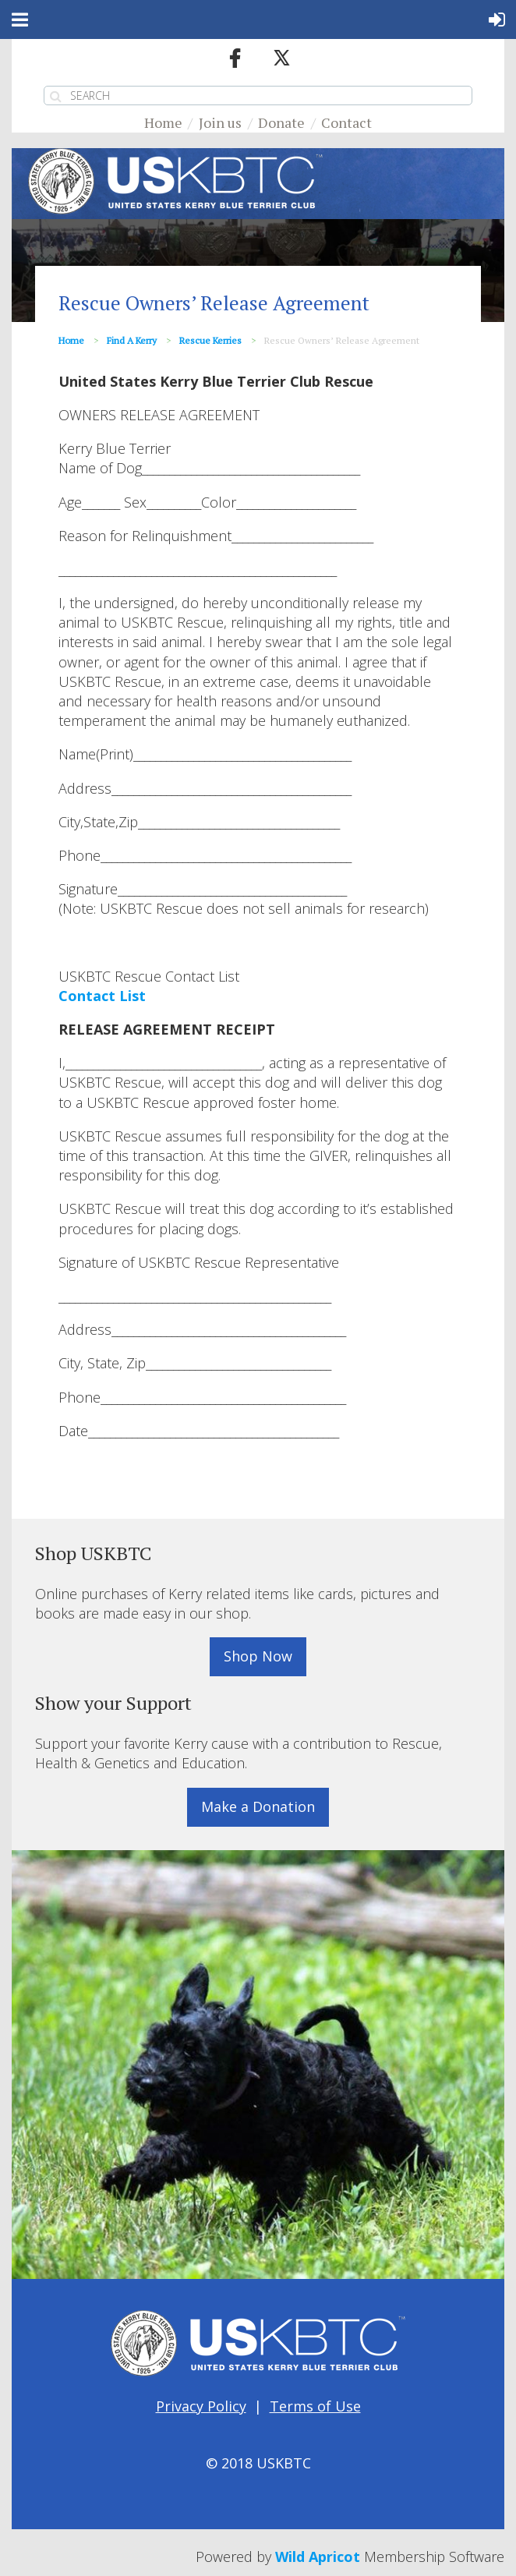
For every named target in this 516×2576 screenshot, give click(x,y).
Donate (281, 122)
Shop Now (258, 1656)
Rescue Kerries (210, 340)
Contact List (102, 995)
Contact (346, 122)
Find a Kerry (132, 340)
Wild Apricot (317, 2556)
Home (163, 122)
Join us (220, 122)
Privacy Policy (201, 2406)
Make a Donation (258, 1806)
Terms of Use (315, 2406)
